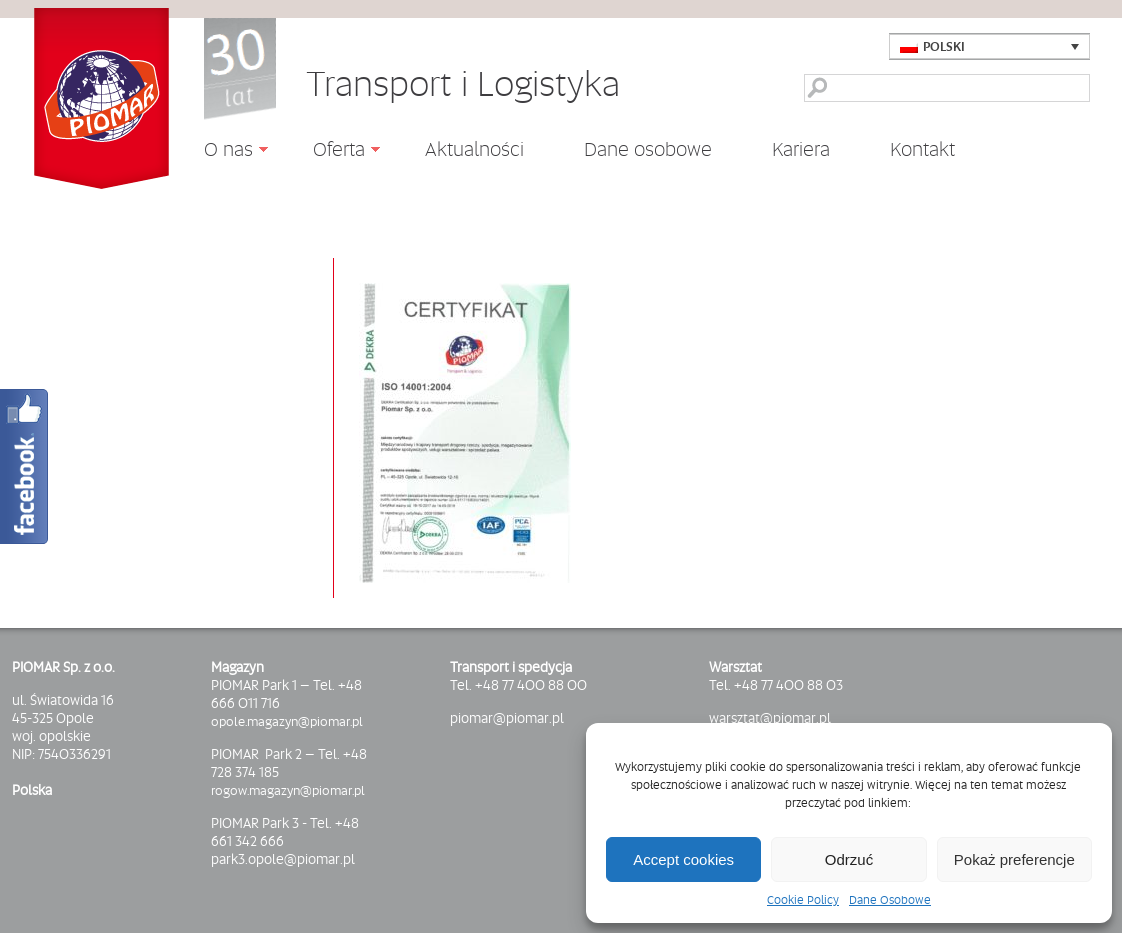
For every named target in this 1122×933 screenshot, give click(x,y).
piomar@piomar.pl (507, 718)
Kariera (801, 149)
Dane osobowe (648, 149)
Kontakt (922, 149)
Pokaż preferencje (1014, 859)
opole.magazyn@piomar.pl (287, 721)
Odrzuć (849, 859)
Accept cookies (683, 859)
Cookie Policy (803, 900)
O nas (221, 152)
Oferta (331, 152)
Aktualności (474, 148)
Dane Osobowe (890, 900)
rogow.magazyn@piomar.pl (288, 790)
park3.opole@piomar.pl (283, 859)
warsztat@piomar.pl (770, 718)
